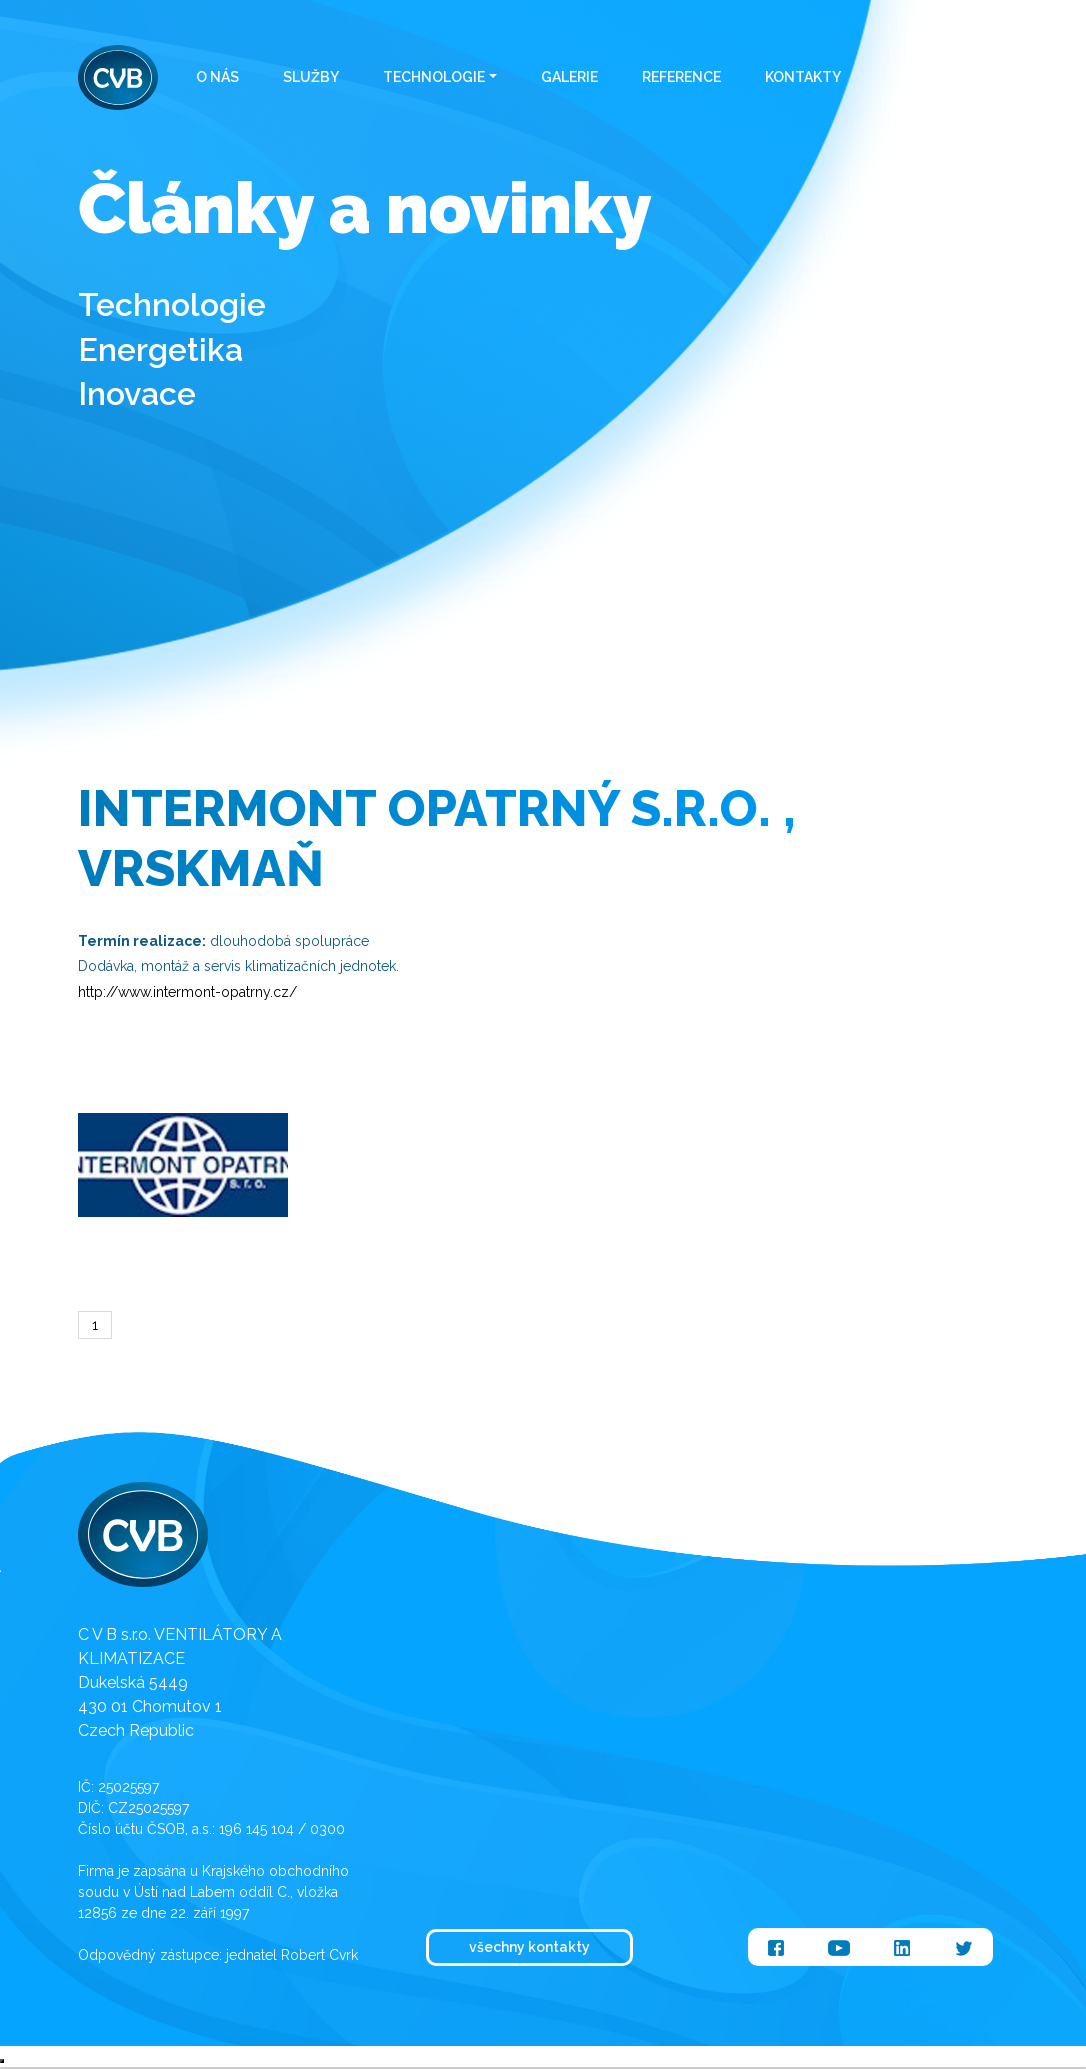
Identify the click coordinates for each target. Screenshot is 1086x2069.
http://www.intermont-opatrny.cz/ (187, 992)
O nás (217, 77)
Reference (681, 77)
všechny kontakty (529, 1947)
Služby (311, 77)
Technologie (434, 77)
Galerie (569, 77)
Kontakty (803, 77)
